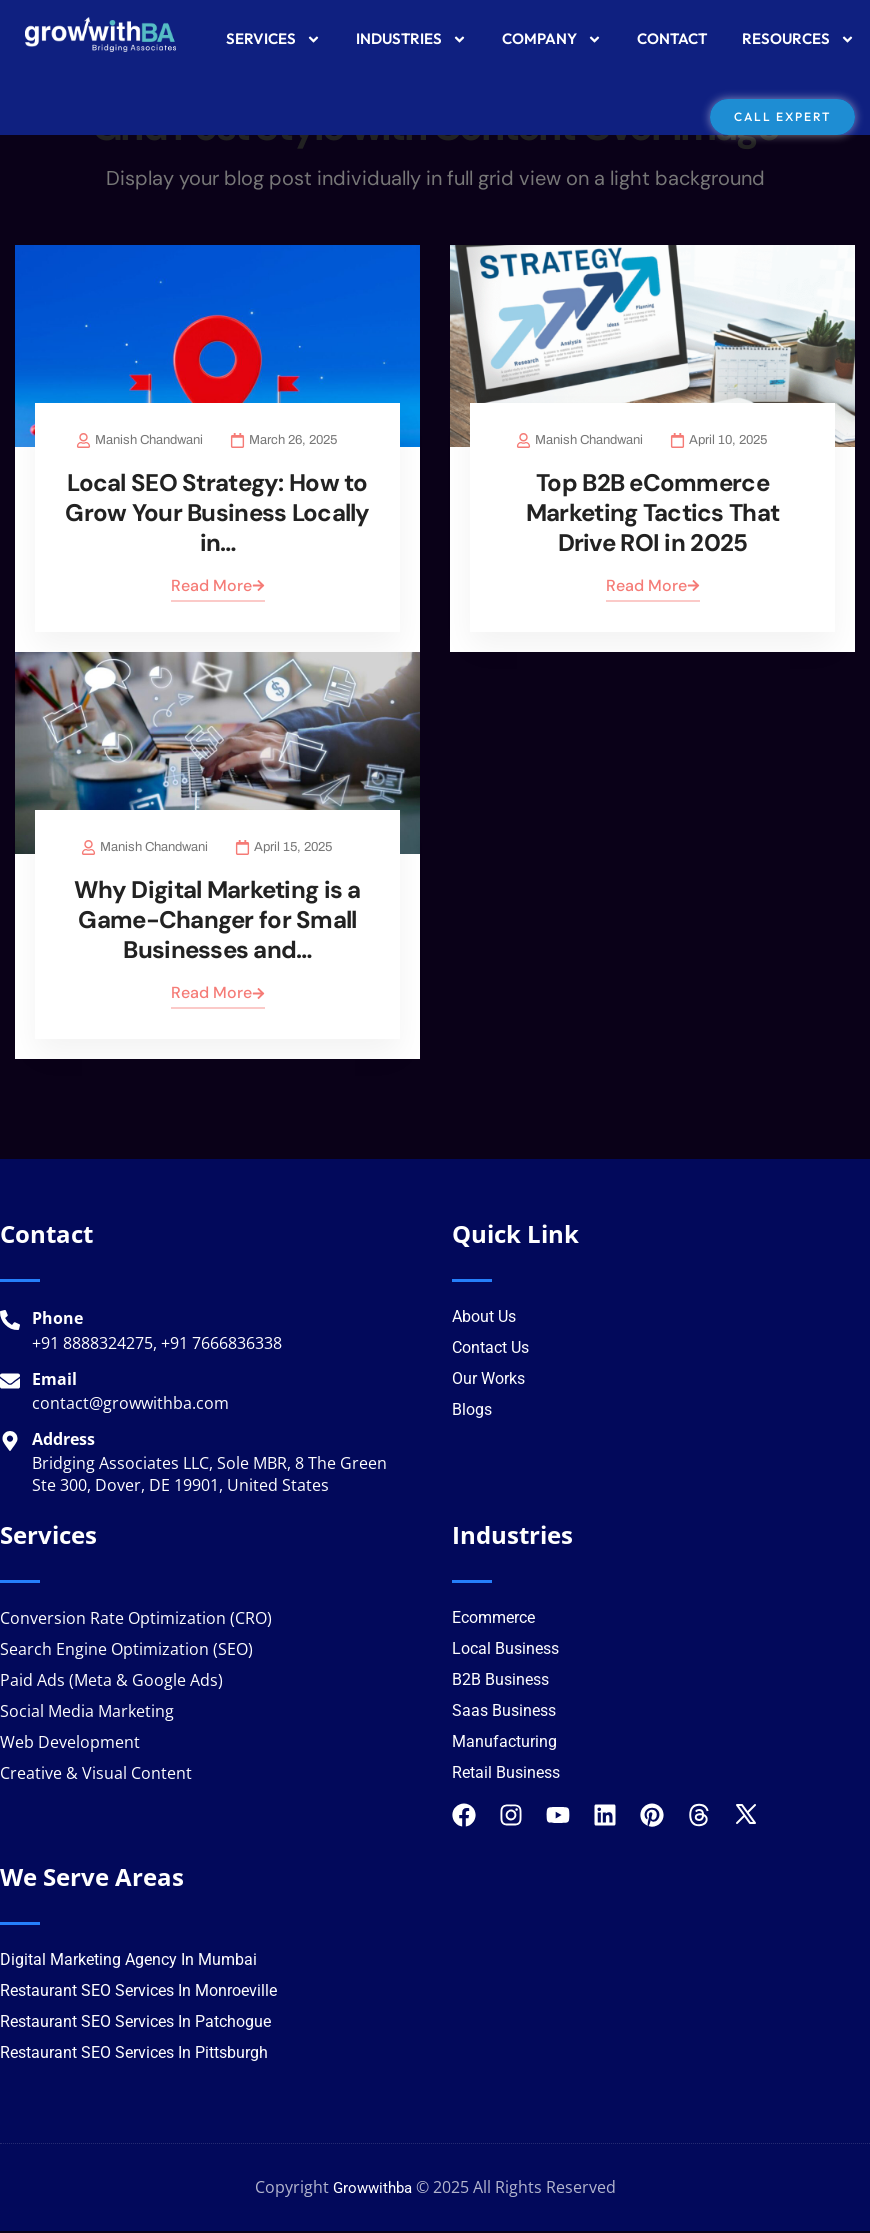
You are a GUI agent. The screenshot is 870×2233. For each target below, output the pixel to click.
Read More (218, 587)
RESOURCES (798, 39)
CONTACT (672, 38)
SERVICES (273, 39)
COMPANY (552, 39)
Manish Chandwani (148, 442)
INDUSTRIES (411, 39)
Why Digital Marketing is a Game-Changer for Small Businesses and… (217, 922)
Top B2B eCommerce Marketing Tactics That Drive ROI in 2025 (652, 514)
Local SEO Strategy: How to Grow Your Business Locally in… (217, 514)
